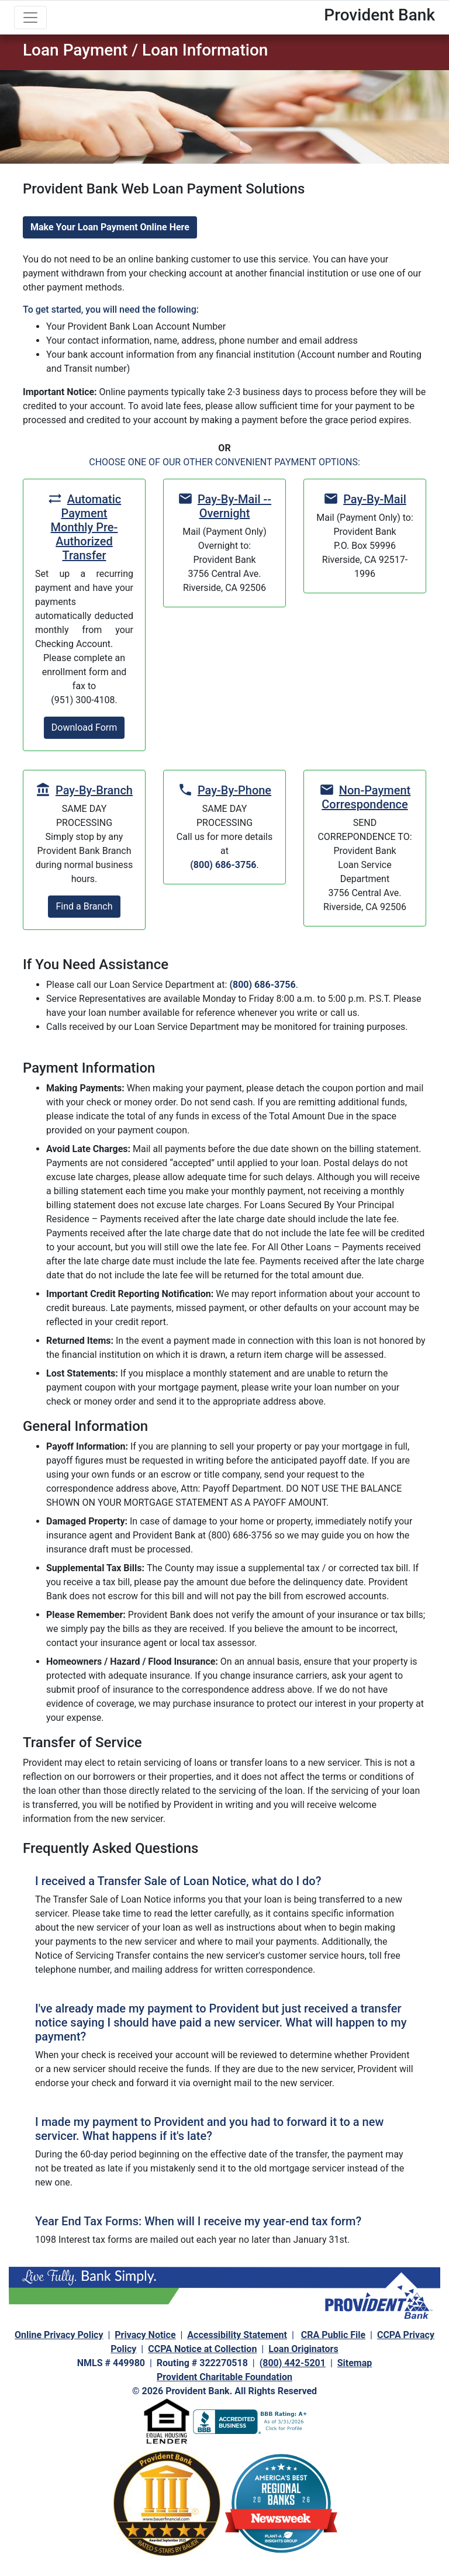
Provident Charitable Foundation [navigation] (224, 2377)
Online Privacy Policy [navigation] (59, 2334)
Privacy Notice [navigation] (145, 2334)
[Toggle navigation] (30, 17)
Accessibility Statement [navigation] (237, 2334)
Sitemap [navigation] (354, 2362)
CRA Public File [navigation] (333, 2334)
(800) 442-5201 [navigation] (293, 2362)
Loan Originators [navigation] (303, 2348)
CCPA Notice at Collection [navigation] (202, 2348)
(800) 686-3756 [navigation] (223, 864)
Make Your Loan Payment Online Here (109, 227)
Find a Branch (84, 906)
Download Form (84, 727)
